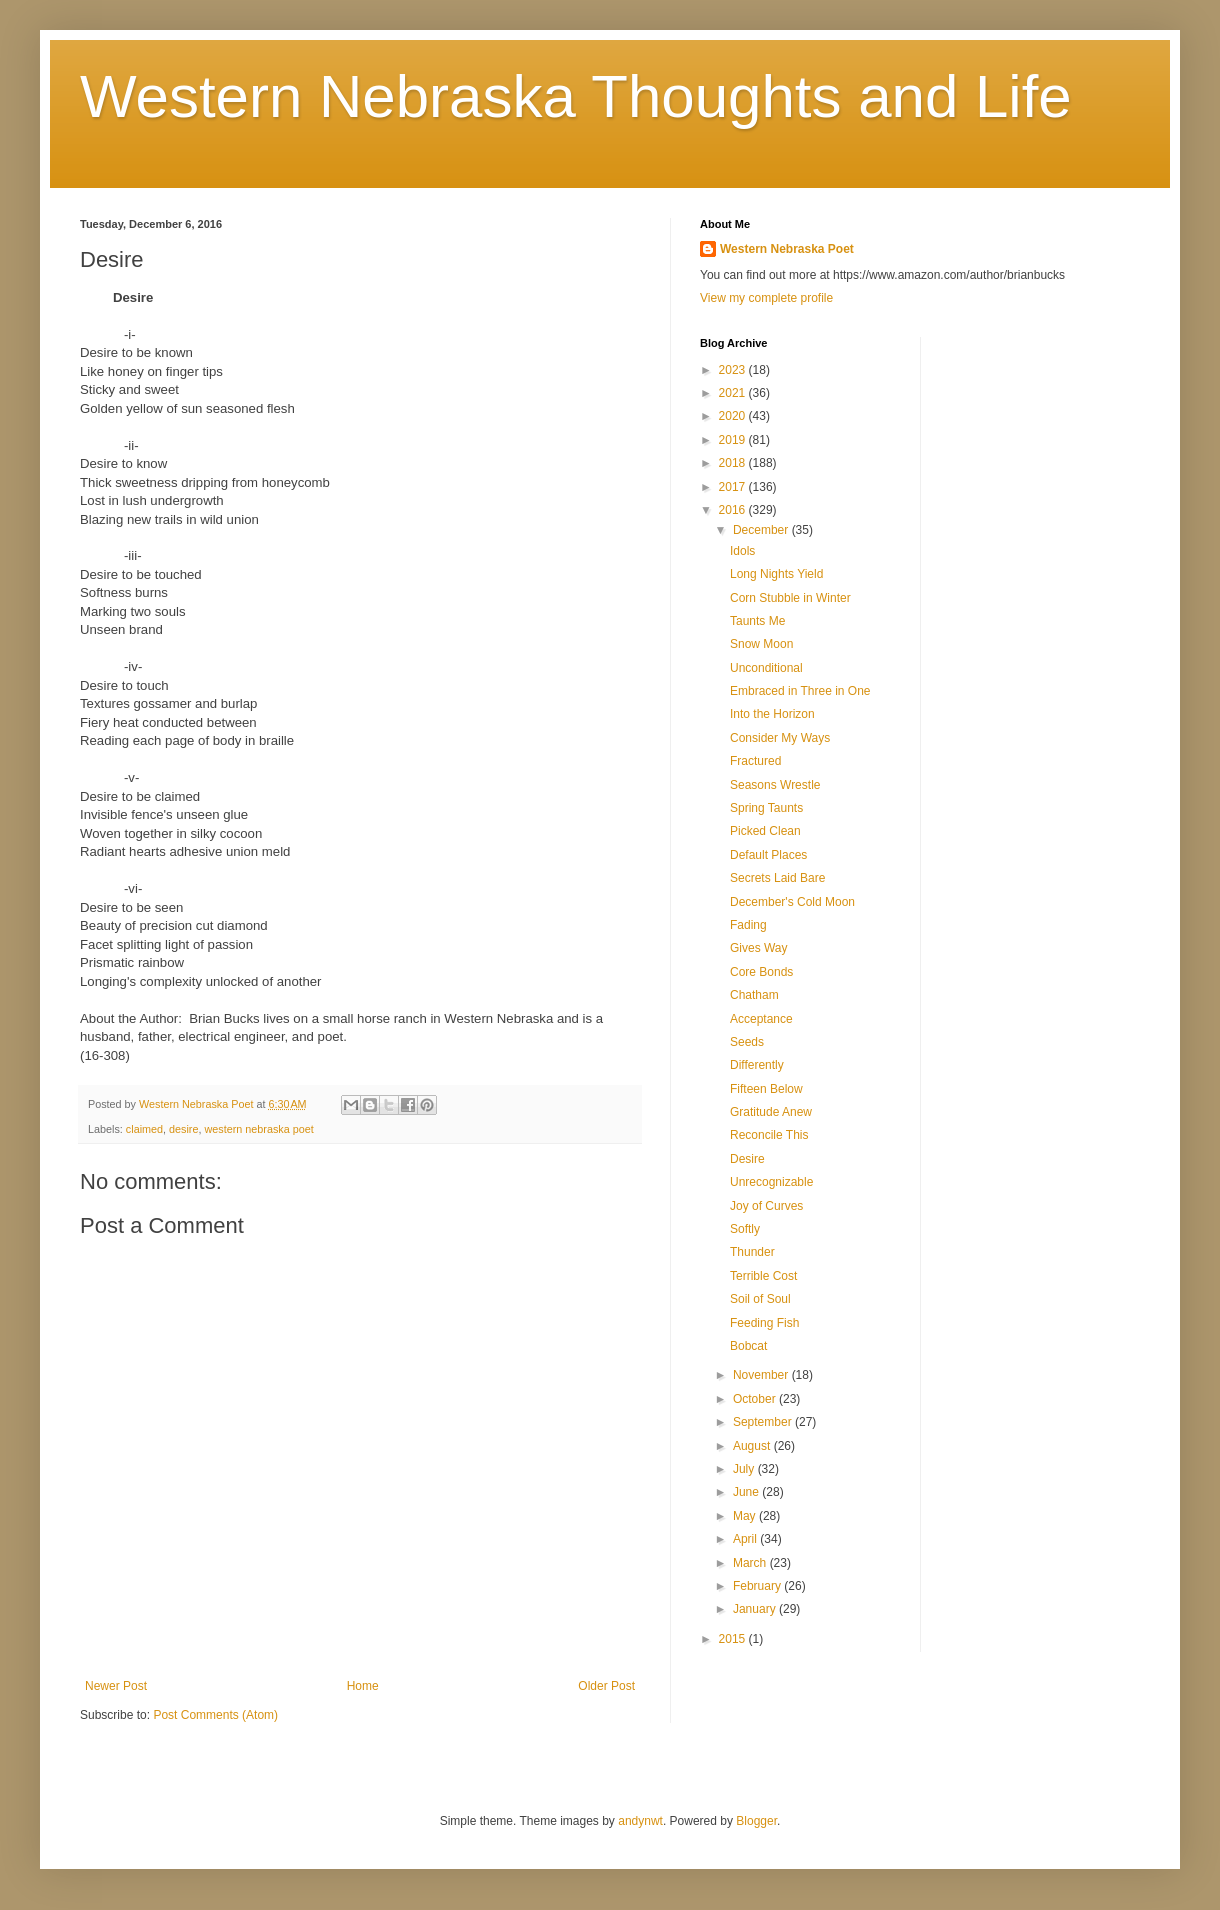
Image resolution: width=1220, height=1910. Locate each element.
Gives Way (759, 948)
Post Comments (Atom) (215, 1715)
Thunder (752, 1252)
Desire (747, 1159)
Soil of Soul (760, 1299)
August (753, 1446)
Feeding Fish (764, 1323)
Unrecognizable (771, 1182)
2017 (734, 487)
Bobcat (748, 1346)
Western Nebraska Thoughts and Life (576, 96)
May (746, 1516)
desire (183, 1129)
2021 (734, 393)
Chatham (754, 995)
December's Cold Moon (792, 902)
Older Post (606, 1686)
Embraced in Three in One (800, 691)
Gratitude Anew (771, 1112)
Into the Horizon (772, 714)
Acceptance (761, 1019)
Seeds (747, 1042)
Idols (742, 551)
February (758, 1586)
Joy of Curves (766, 1206)
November (762, 1375)
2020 (734, 416)
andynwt (640, 1821)
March (751, 1563)
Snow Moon (761, 644)
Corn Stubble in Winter (790, 598)
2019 (734, 440)
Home (363, 1686)
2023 (734, 370)
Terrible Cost (763, 1276)
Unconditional (766, 668)
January (756, 1609)
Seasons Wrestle (775, 785)
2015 (734, 1639)
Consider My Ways (780, 738)
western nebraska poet (258, 1129)
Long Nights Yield (776, 574)
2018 (734, 463)
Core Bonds (761, 972)
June (747, 1492)
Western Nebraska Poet (787, 249)
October (756, 1399)
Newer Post (116, 1686)
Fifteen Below (766, 1089)
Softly (745, 1229)
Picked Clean (765, 831)
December (762, 530)
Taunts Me (757, 621)
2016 (734, 510)
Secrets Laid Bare (777, 878)
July (745, 1469)
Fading (748, 925)
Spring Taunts (766, 808)
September (764, 1422)
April (746, 1539)
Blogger (756, 1821)
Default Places (768, 855)
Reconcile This (769, 1135)
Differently (757, 1065)
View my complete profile (766, 298)
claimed (144, 1129)
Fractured (755, 761)
